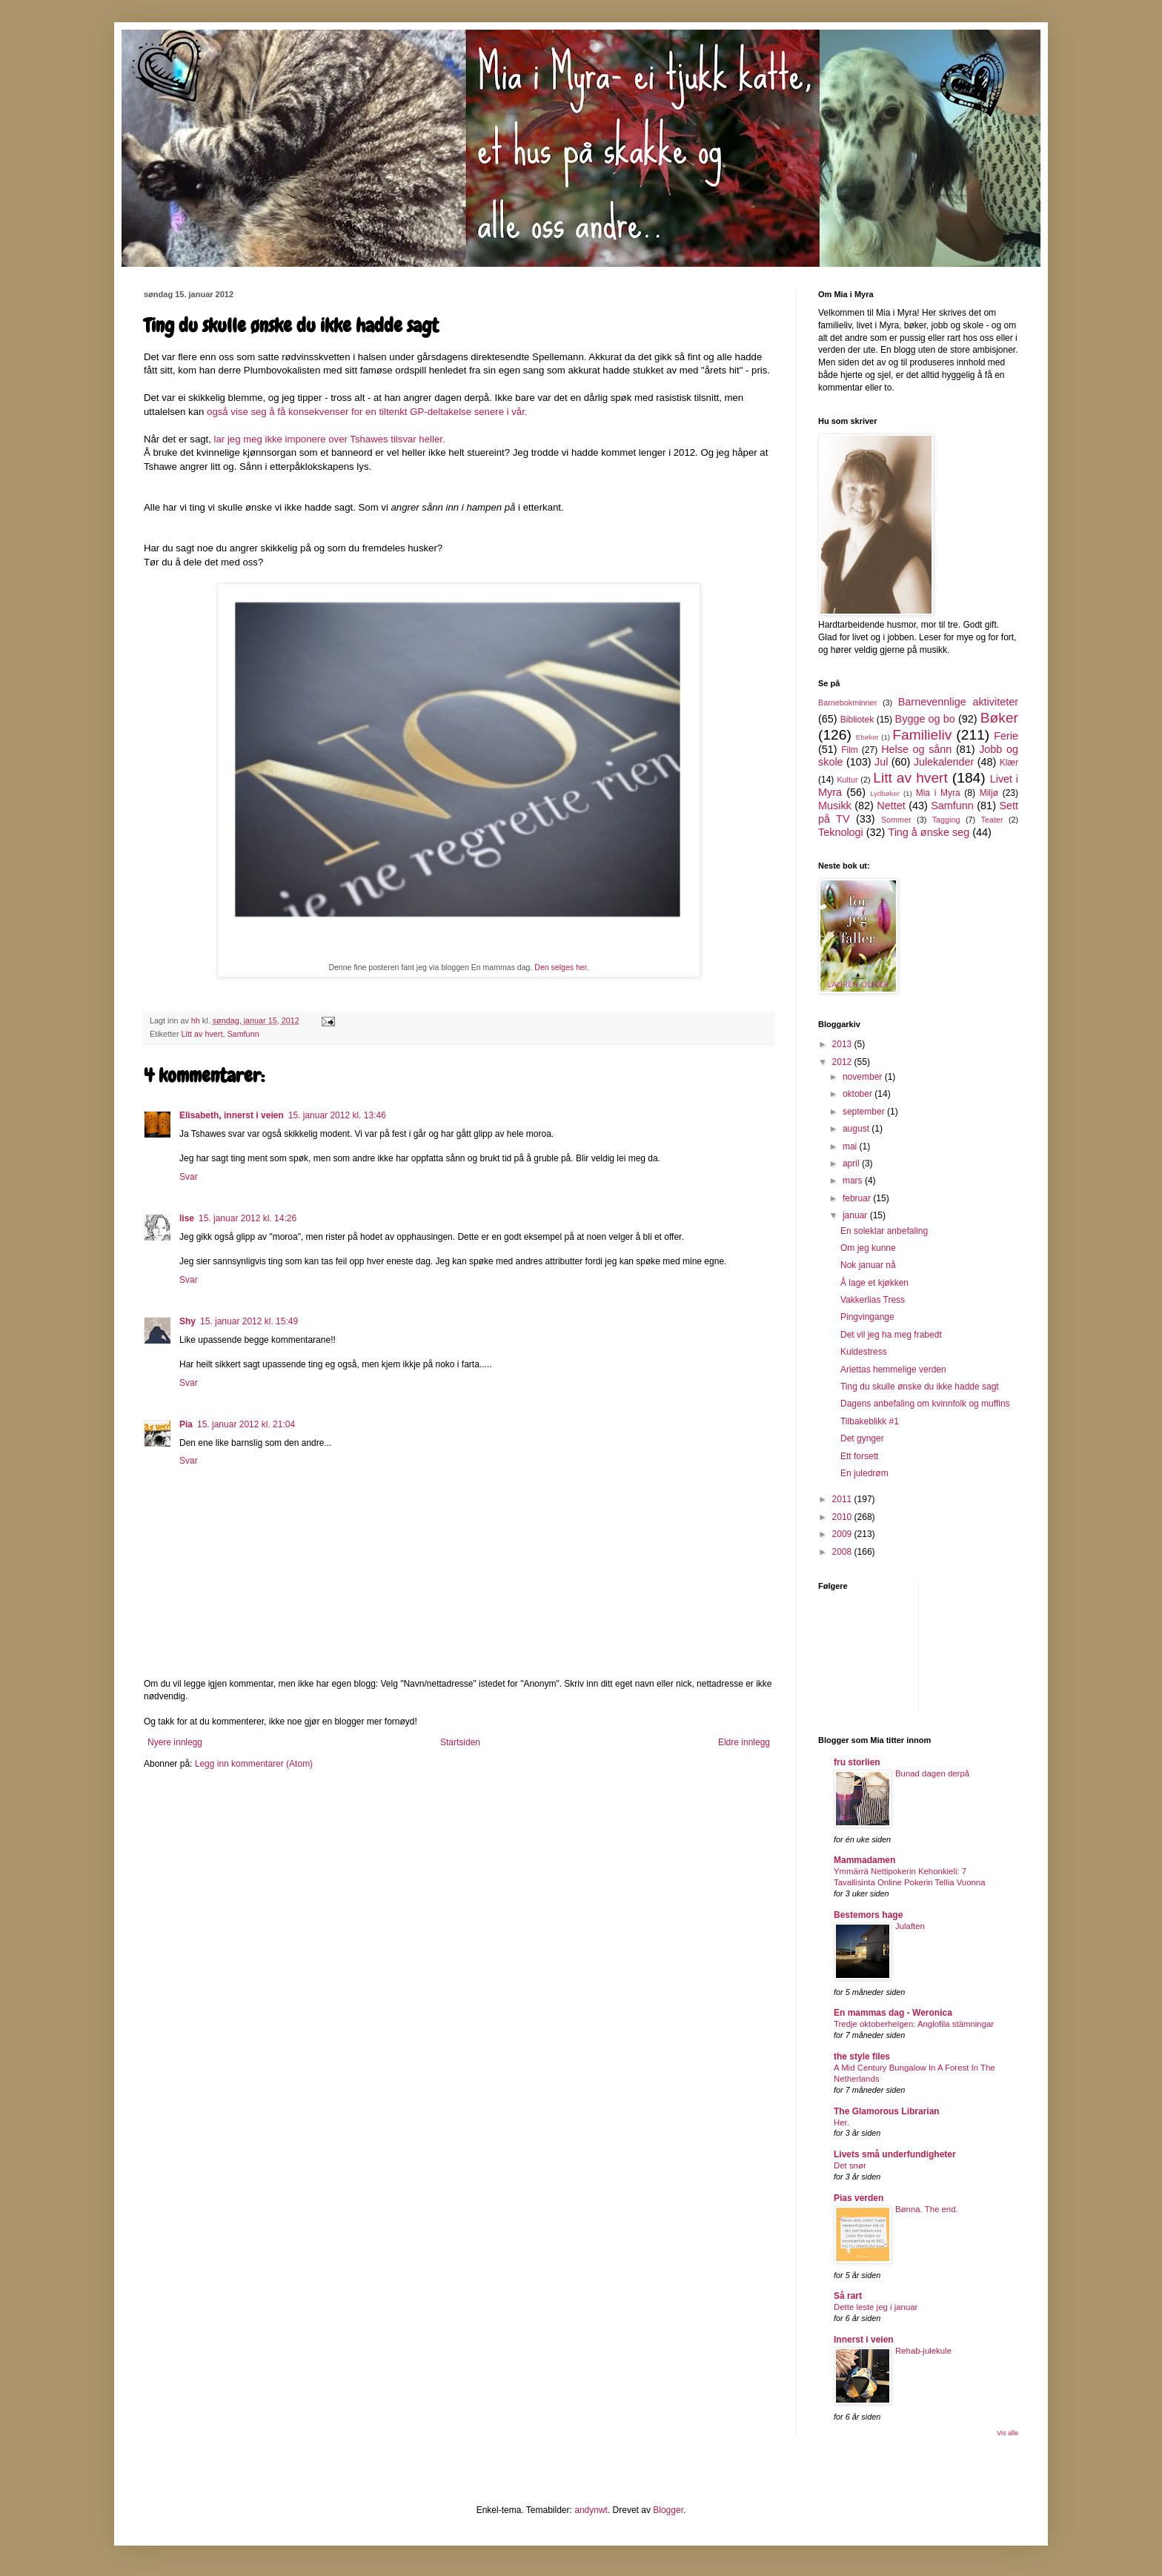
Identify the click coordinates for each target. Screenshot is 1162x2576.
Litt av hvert (202, 1033)
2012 (843, 1062)
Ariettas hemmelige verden (893, 1369)
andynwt (591, 2510)
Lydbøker (885, 793)
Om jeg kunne (868, 1248)
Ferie (1006, 736)
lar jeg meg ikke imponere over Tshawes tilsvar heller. (331, 439)
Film (849, 750)
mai (851, 1146)
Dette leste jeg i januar (875, 2307)
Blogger (668, 2510)
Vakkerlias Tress (872, 1300)
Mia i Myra (938, 793)
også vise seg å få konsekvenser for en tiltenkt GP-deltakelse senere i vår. (367, 411)
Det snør (850, 2165)
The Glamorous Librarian (887, 2111)
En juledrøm (864, 1473)
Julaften (910, 1926)
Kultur (847, 779)
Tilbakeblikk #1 (869, 1421)
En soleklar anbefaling (884, 1231)
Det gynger (862, 1438)
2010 (843, 1517)
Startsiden (460, 1742)
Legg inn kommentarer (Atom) (254, 1764)
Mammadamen (864, 1860)
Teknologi (840, 832)
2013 (843, 1044)
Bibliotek (857, 719)
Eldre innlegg (744, 1742)
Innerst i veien (864, 2339)
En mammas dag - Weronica (893, 2013)
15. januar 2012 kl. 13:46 (337, 1115)
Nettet (891, 805)
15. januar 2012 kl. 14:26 (247, 1218)
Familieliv (922, 735)
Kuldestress (863, 1352)
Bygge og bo (925, 719)
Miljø (989, 793)
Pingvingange (867, 1317)
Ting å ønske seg (928, 832)
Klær (1009, 762)
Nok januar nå (868, 1265)
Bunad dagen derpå (932, 1773)
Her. (841, 2122)
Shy (187, 1321)
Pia (186, 1424)
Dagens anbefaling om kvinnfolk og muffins (925, 1403)
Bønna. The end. (926, 2209)
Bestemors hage (868, 1915)
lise (186, 1218)
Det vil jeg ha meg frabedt (891, 1335)
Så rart (848, 2296)
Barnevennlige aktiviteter (958, 702)
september (865, 1111)
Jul (881, 762)
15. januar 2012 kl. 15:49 (249, 1321)
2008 (843, 1552)
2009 (843, 1534)
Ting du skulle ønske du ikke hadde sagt (919, 1386)
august (857, 1128)
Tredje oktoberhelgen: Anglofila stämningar (914, 2023)
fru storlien (857, 1762)
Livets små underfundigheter (895, 2154)
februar (858, 1198)
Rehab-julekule (923, 2350)
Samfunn (243, 1033)
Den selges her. (561, 967)
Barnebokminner (847, 702)
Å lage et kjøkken (874, 1283)
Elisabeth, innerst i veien (231, 1115)
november (864, 1077)
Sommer (896, 819)
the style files (862, 2056)
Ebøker (867, 737)
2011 (843, 1499)
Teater (991, 819)
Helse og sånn (916, 749)
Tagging (946, 819)
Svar (188, 1177)
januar (856, 1215)
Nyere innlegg (174, 1742)
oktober (858, 1094)
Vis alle (1007, 2433)
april (852, 1163)
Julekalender (944, 762)
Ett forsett (859, 1456)
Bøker (999, 718)
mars (854, 1180)
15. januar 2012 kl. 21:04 (246, 1424)
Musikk (834, 805)
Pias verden (858, 2198)
